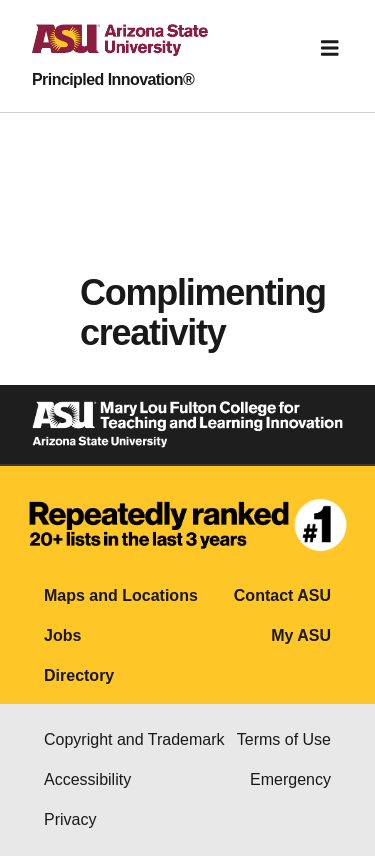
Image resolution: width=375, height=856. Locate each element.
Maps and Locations (121, 595)
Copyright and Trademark (134, 739)
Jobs (62, 635)
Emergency (290, 779)
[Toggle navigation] (330, 48)
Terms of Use (284, 739)
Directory (79, 675)
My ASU (301, 635)
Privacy (70, 819)
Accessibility (87, 779)
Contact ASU (282, 595)
